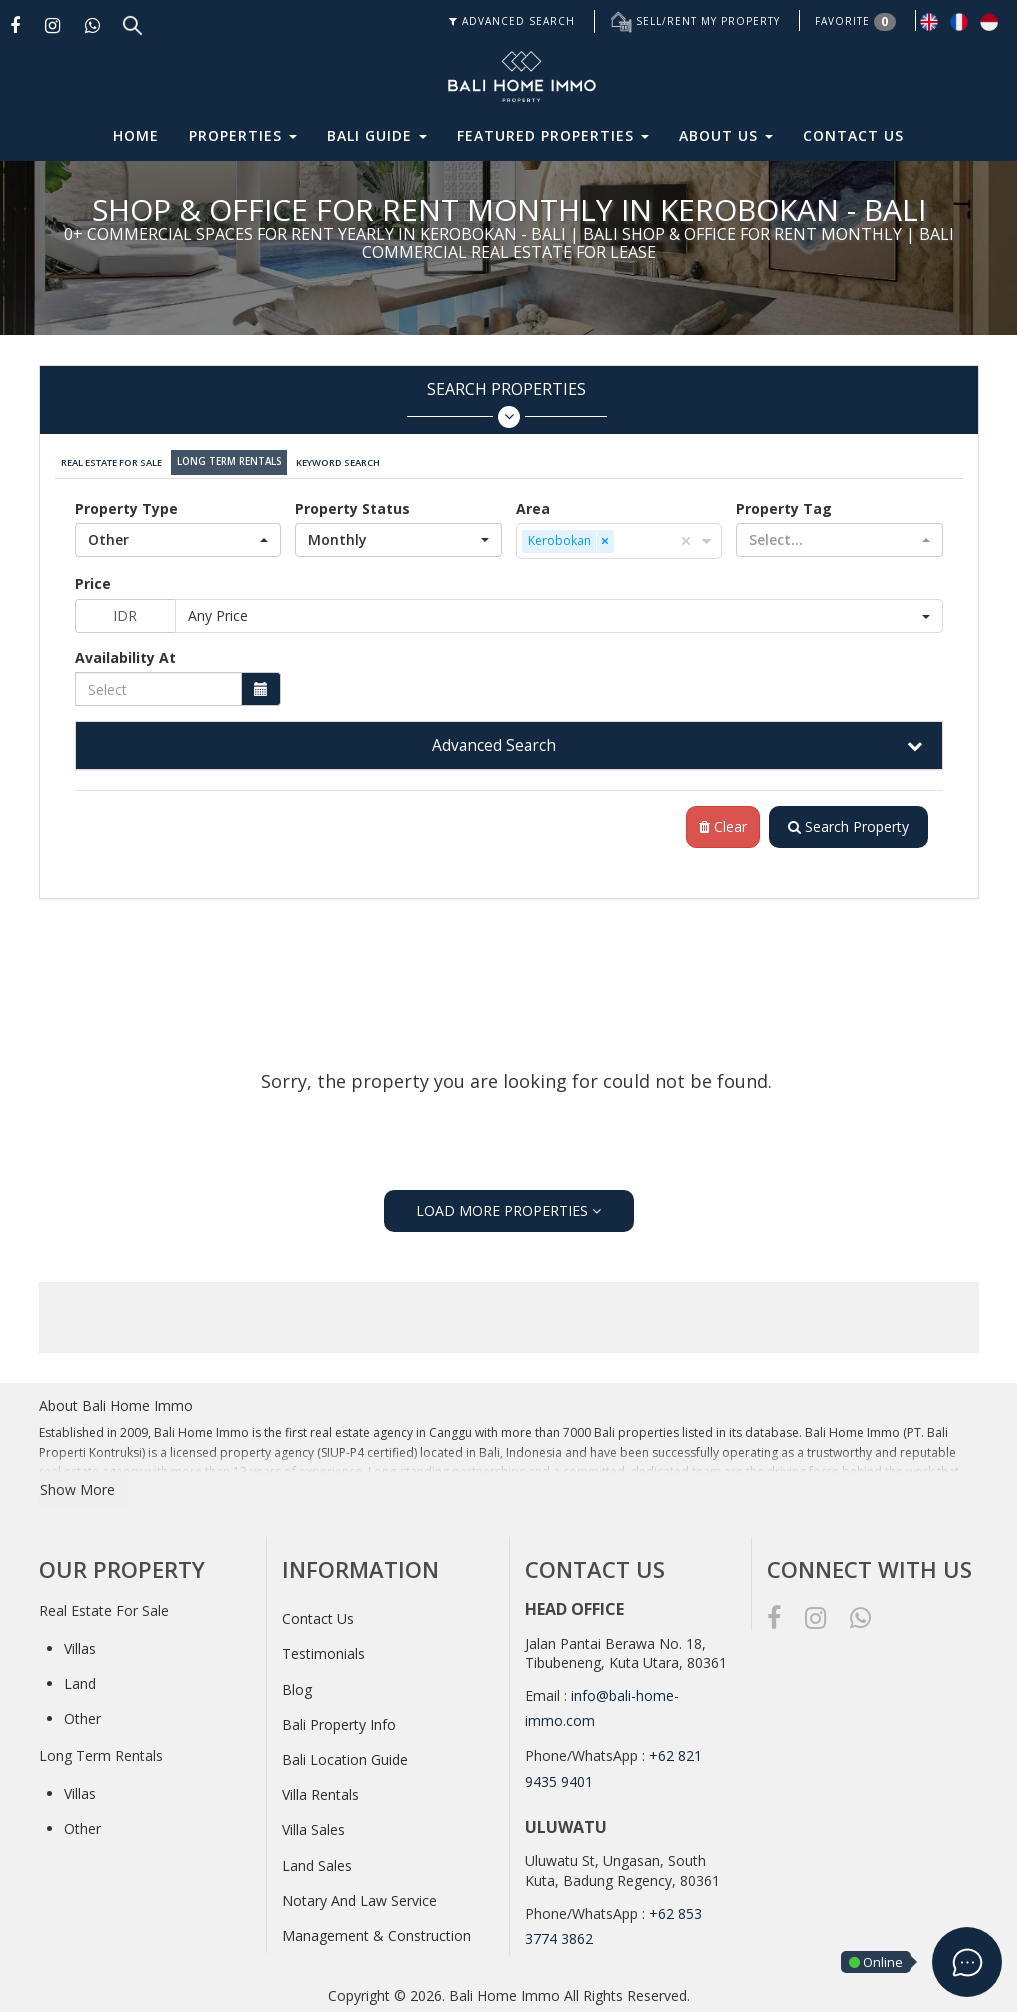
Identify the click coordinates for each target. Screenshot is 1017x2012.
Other (82, 1714)
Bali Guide (377, 135)
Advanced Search (494, 741)
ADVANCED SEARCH (512, 21)
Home (136, 135)
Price (93, 578)
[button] (178, 535)
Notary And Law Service (359, 1896)
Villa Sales (313, 1825)
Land (80, 1679)
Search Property (846, 822)
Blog (297, 1685)
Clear (719, 822)
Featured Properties (553, 135)
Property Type (126, 503)
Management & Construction (376, 1931)
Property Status (352, 503)
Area (533, 503)
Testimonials (323, 1649)
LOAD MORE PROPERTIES (508, 1205)
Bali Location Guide (345, 1755)
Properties (243, 135)
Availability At (125, 652)
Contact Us (853, 135)
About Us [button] (726, 135)
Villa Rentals (320, 1790)
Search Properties (506, 403)
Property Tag (784, 503)
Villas (80, 1644)
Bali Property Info (339, 1720)
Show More (77, 1485)
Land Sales (317, 1861)
